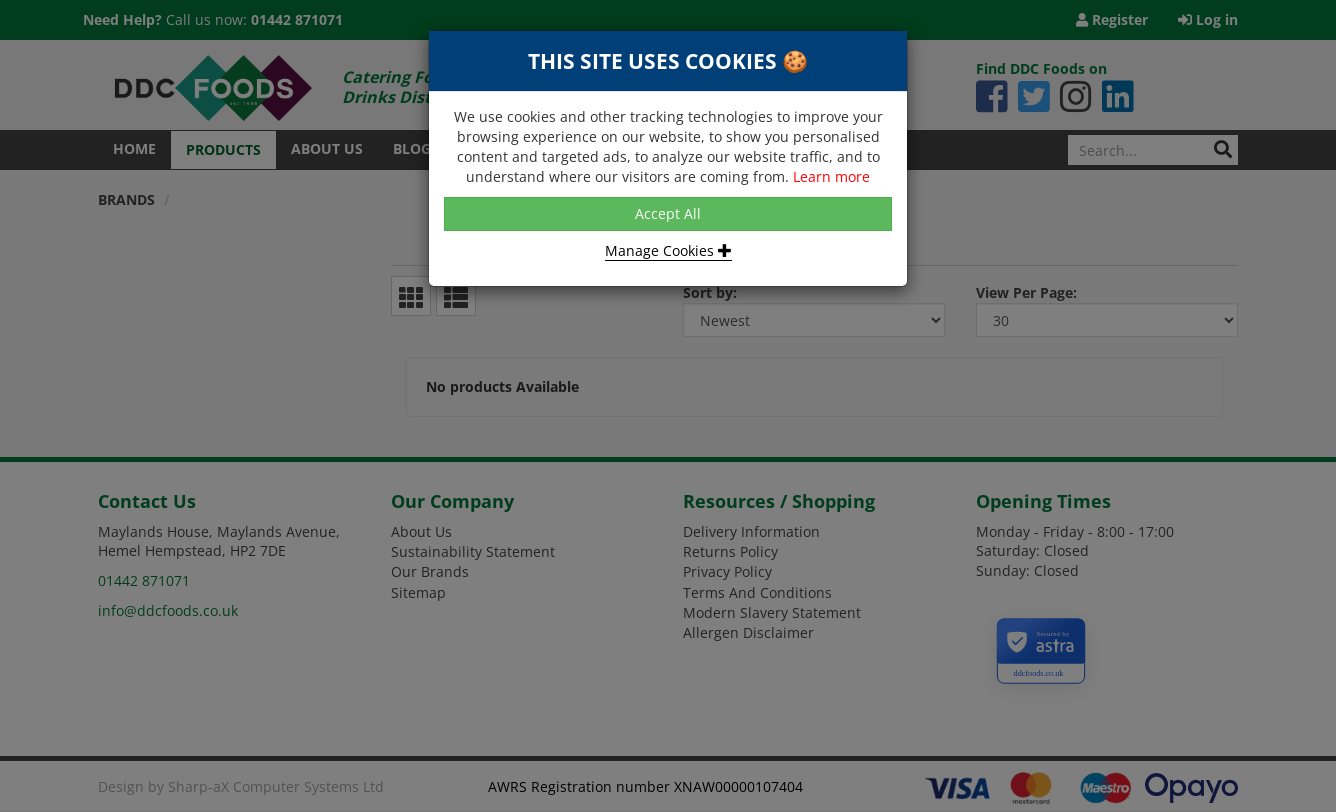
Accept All (668, 213)
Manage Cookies (668, 250)
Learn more (831, 176)
